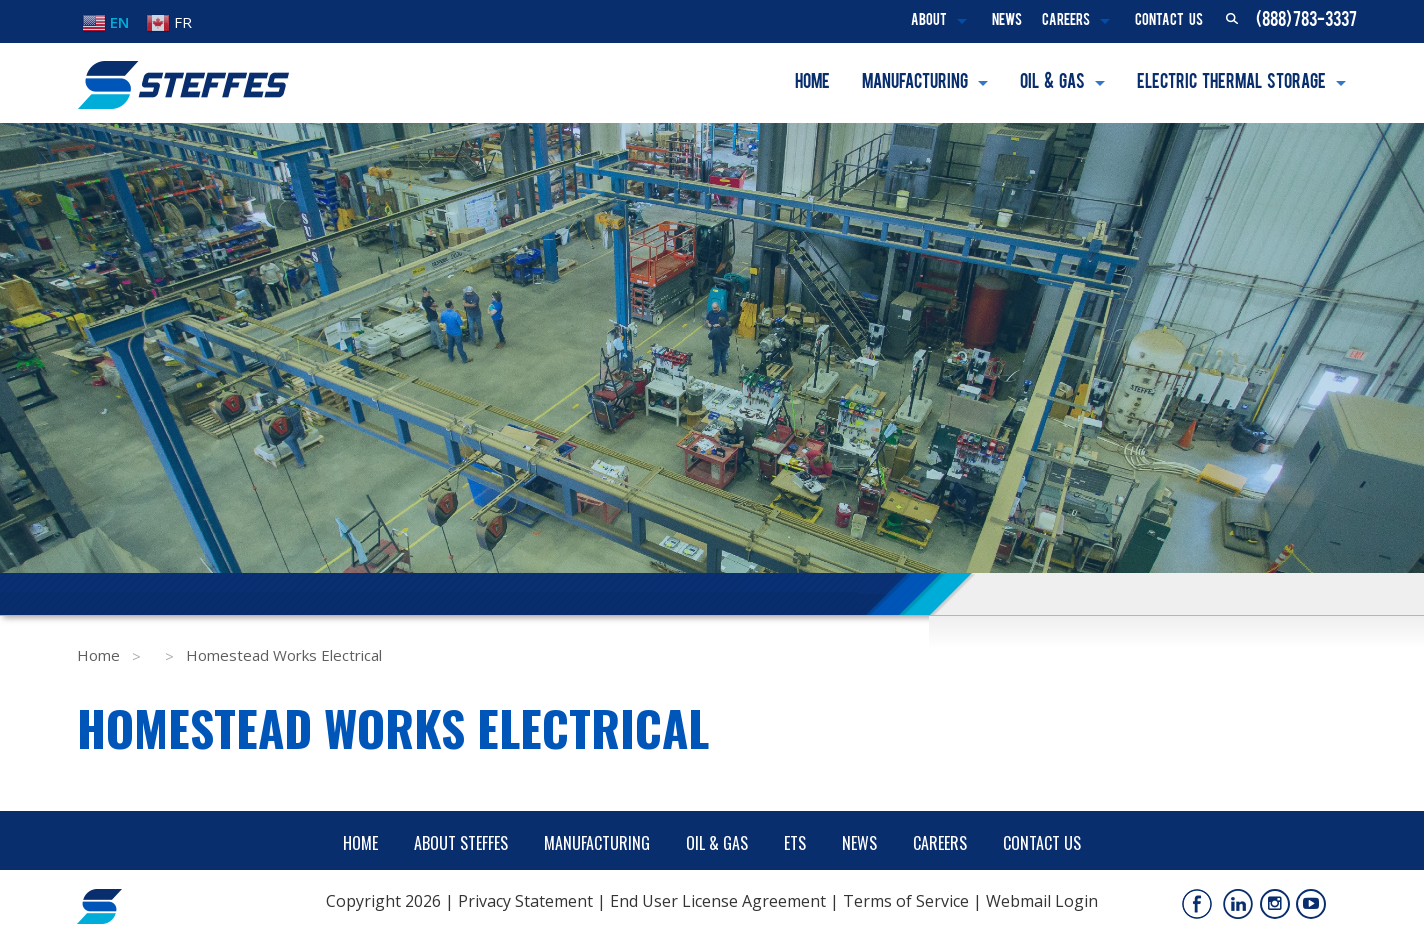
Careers (1066, 21)
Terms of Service (906, 901)
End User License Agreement (718, 901)
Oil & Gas (1052, 83)
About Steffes (461, 843)
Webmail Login (1042, 901)
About (929, 21)
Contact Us (1169, 21)
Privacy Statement (525, 901)
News (1007, 21)
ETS (795, 843)
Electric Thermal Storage (1231, 83)
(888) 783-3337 (1306, 21)
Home (812, 83)
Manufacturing (915, 83)
